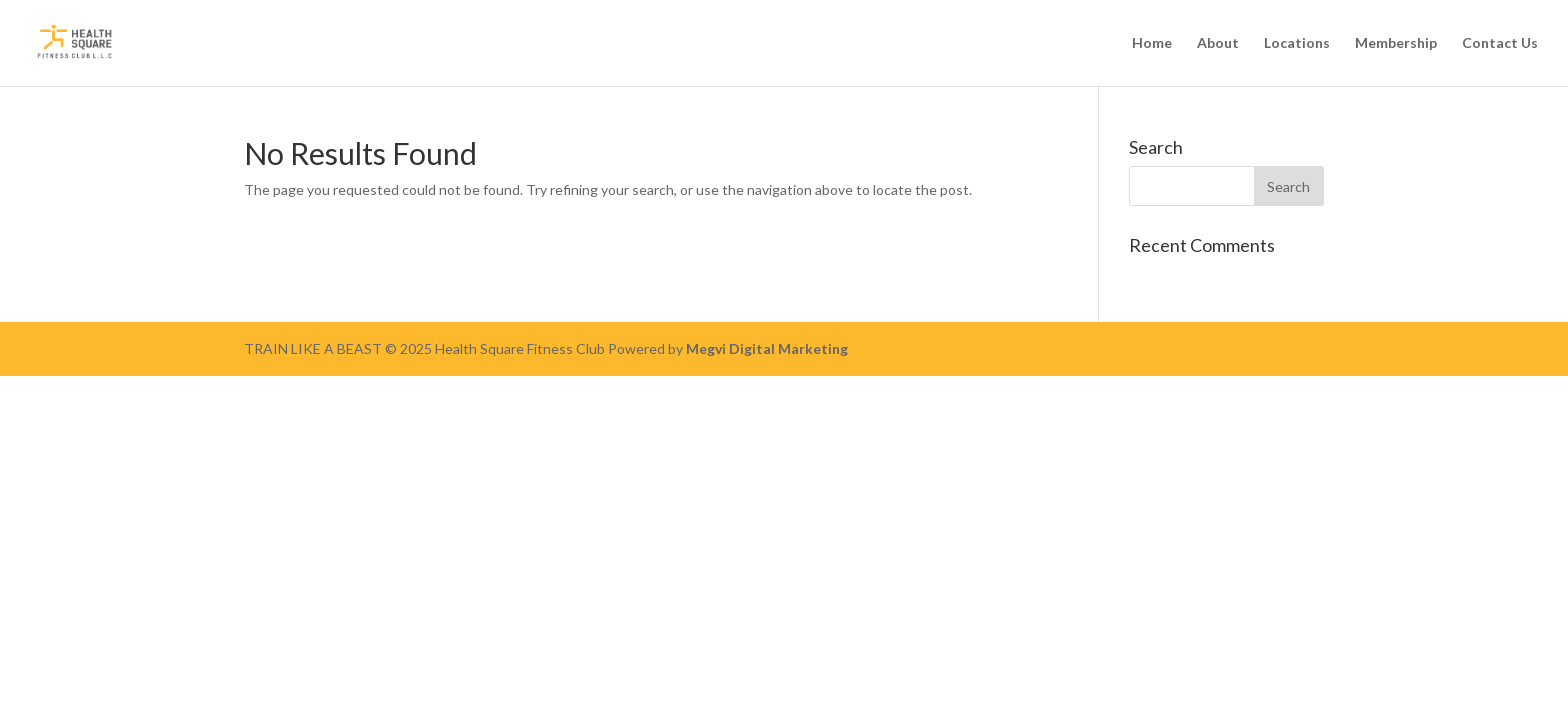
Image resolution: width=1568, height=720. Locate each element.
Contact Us (1500, 43)
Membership (1396, 43)
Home (1152, 43)
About (1218, 43)
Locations (1297, 43)
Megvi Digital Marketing (767, 348)
